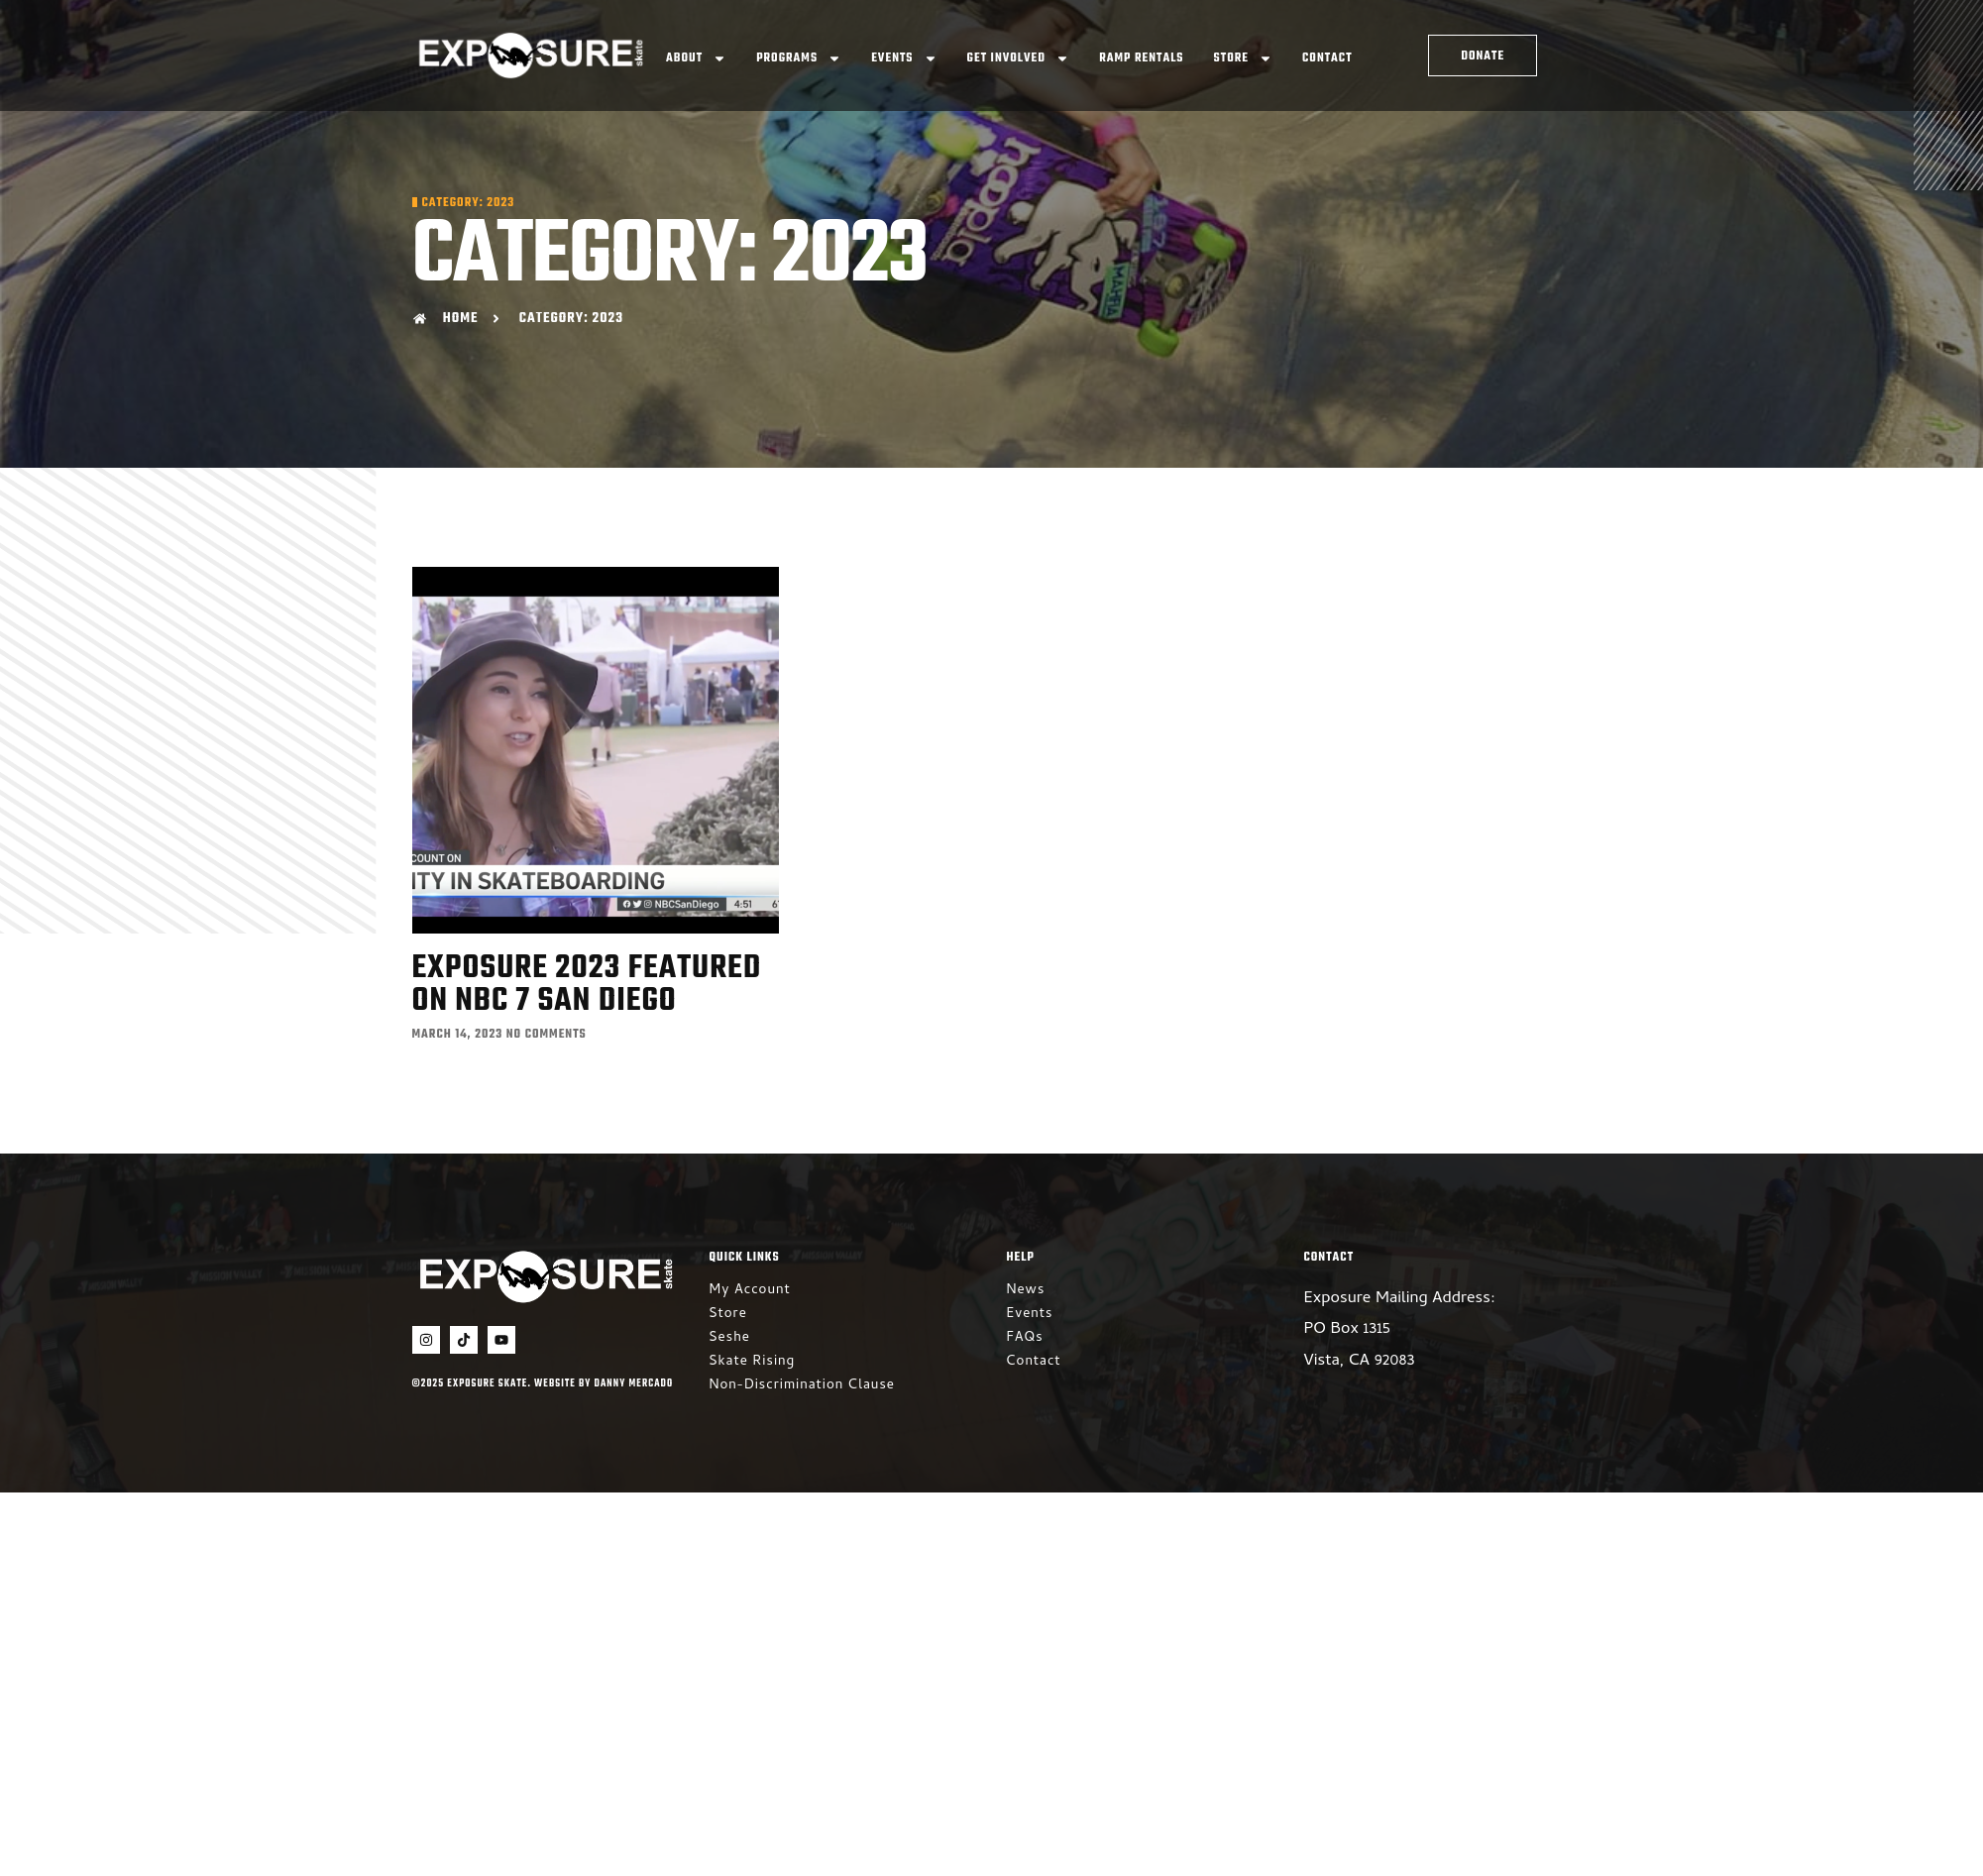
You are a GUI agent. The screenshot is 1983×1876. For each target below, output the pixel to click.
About (696, 58)
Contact (1327, 58)
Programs (798, 58)
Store (1243, 58)
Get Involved (1018, 58)
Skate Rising (753, 1362)
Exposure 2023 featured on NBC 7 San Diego (587, 984)
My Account (750, 1290)
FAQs (1025, 1338)
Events (903, 58)
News (1026, 1290)
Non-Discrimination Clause (802, 1386)
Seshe (730, 1338)
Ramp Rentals (1141, 58)
